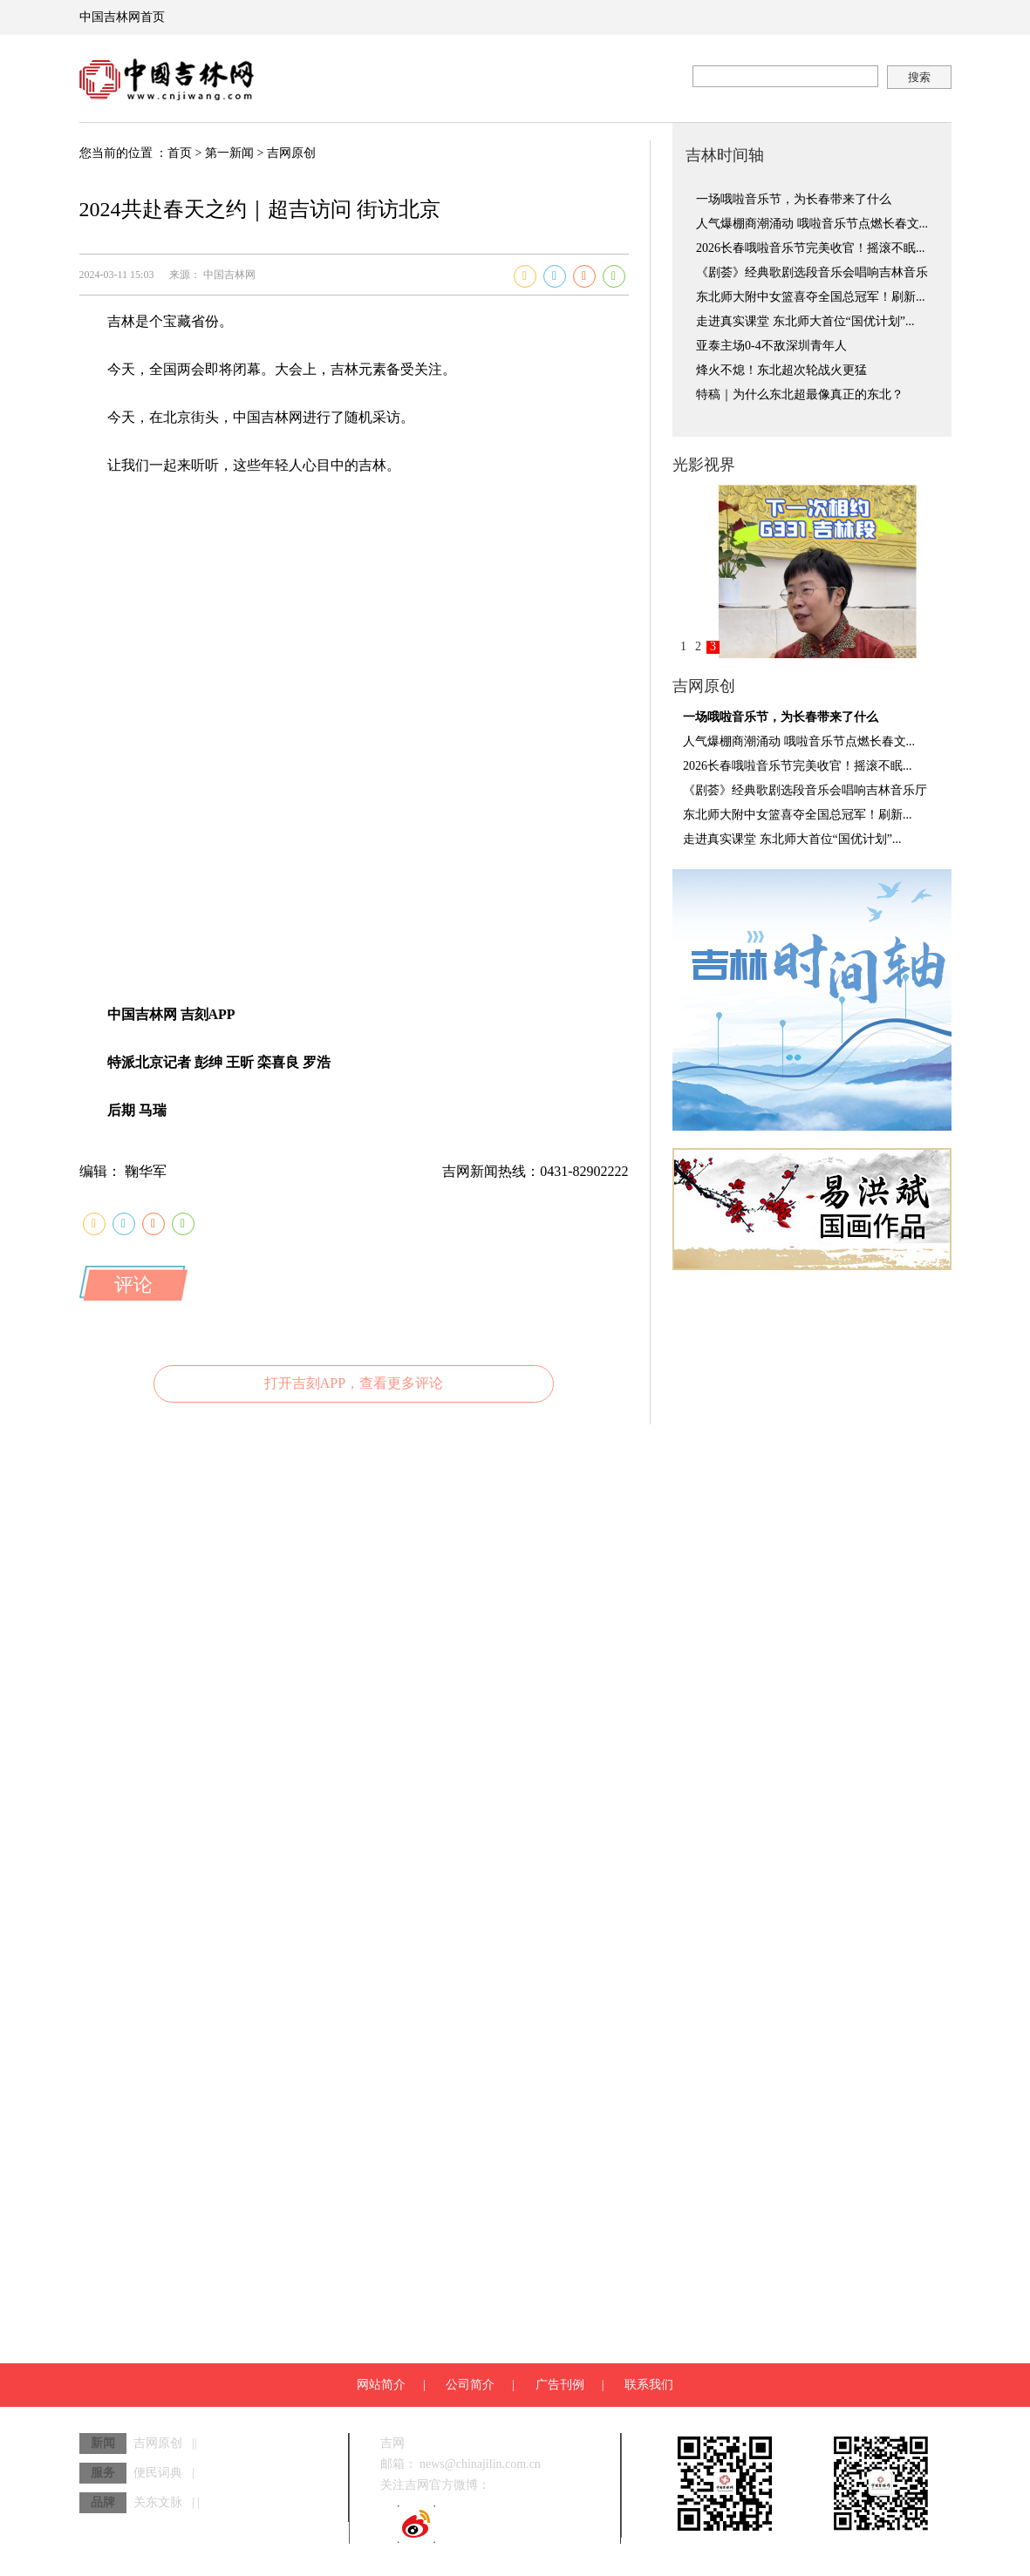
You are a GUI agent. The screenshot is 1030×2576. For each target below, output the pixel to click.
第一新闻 (229, 153)
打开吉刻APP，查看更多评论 (353, 1383)
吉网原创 (291, 153)
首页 (179, 153)
